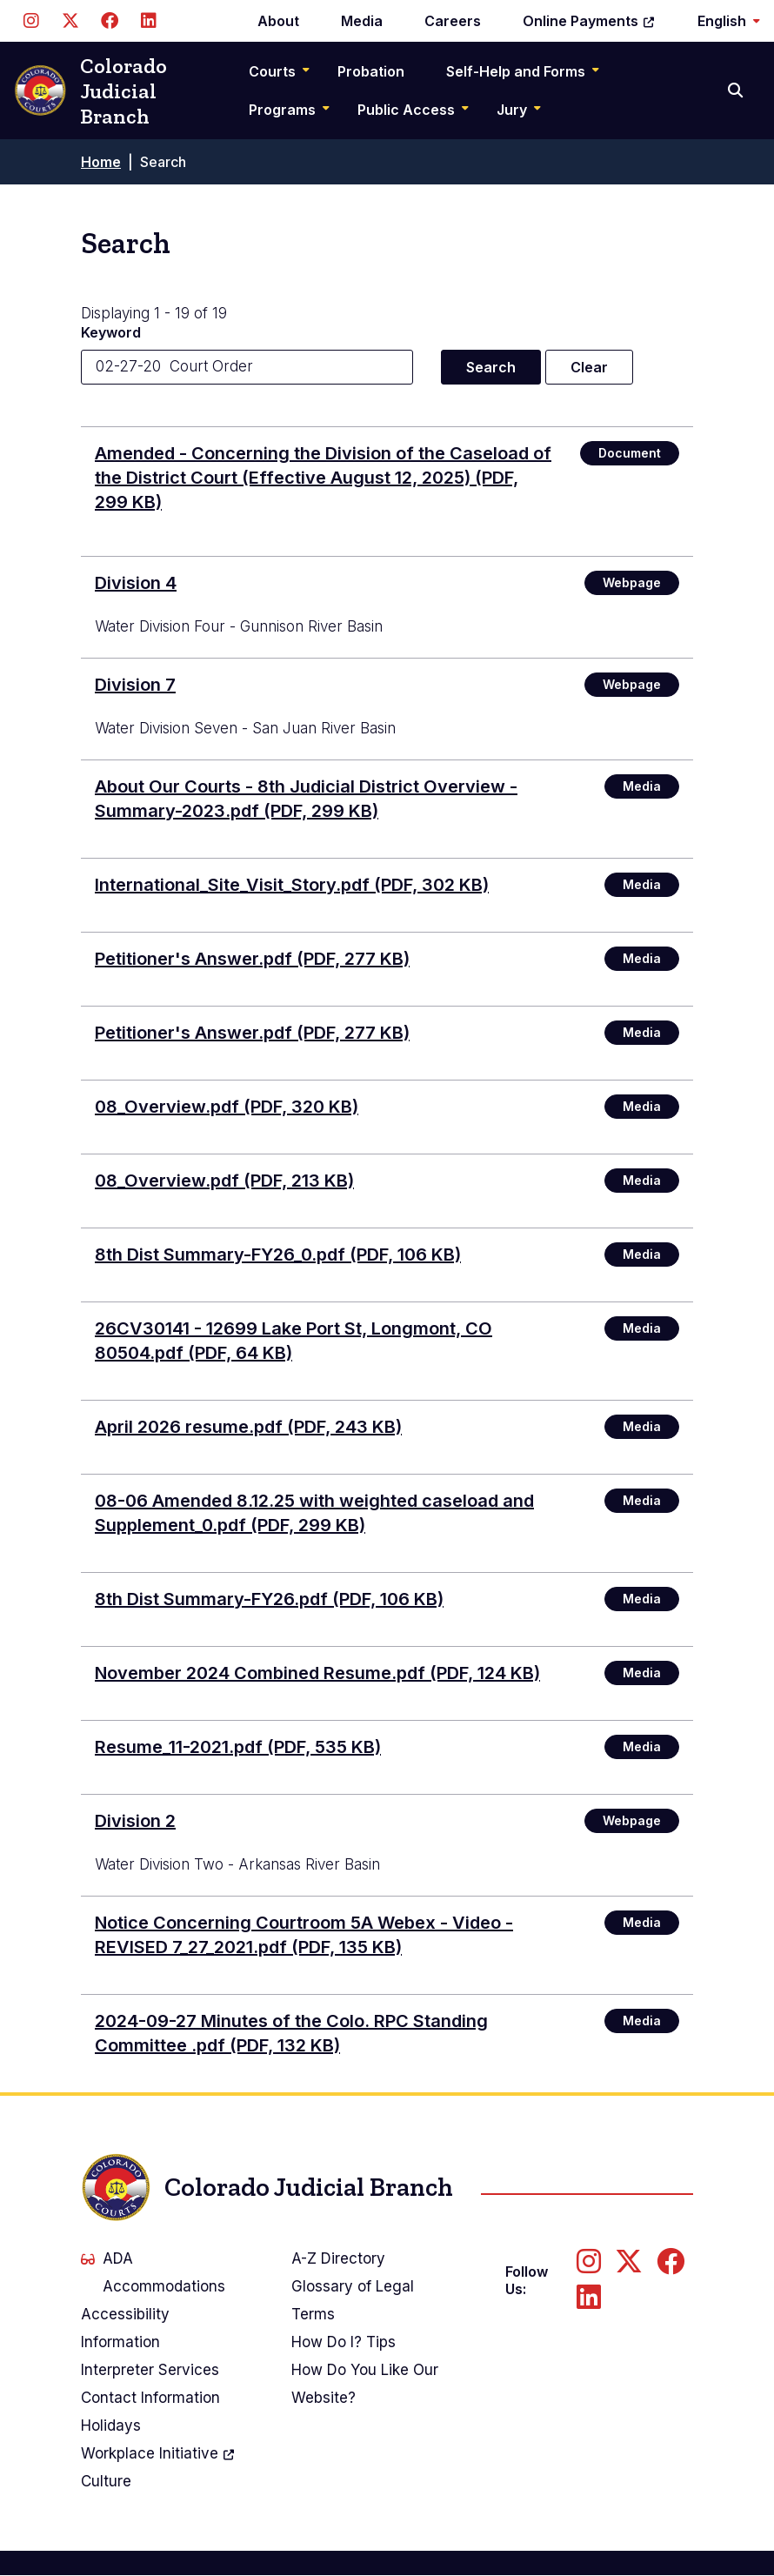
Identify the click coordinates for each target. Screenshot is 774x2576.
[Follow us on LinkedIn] (148, 20)
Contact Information (150, 2397)
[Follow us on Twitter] (70, 20)
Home (101, 162)
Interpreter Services (150, 2370)
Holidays (111, 2425)
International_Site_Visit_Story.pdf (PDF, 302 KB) (292, 884)
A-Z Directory (338, 2258)
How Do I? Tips (343, 2342)
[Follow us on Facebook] (109, 20)
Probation (370, 71)
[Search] (737, 90)
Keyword (111, 332)
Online (589, 21)
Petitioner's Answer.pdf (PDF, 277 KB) (252, 958)
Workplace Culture (158, 2464)
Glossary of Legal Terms (352, 2300)
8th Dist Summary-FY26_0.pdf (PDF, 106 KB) (278, 1254)
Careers (452, 21)
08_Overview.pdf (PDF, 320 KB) (226, 1106)
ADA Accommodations (153, 2272)
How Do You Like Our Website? (364, 2383)
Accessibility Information (125, 2328)
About (278, 21)
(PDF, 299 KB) (323, 477)
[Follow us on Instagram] (31, 20)
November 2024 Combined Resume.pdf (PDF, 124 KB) (317, 1673)
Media (362, 21)
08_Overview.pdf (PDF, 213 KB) (224, 1180)
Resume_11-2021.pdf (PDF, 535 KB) (238, 1746)
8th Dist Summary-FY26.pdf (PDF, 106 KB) (269, 1599)
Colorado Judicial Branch (90, 91)
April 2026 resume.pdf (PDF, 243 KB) (248, 1426)
